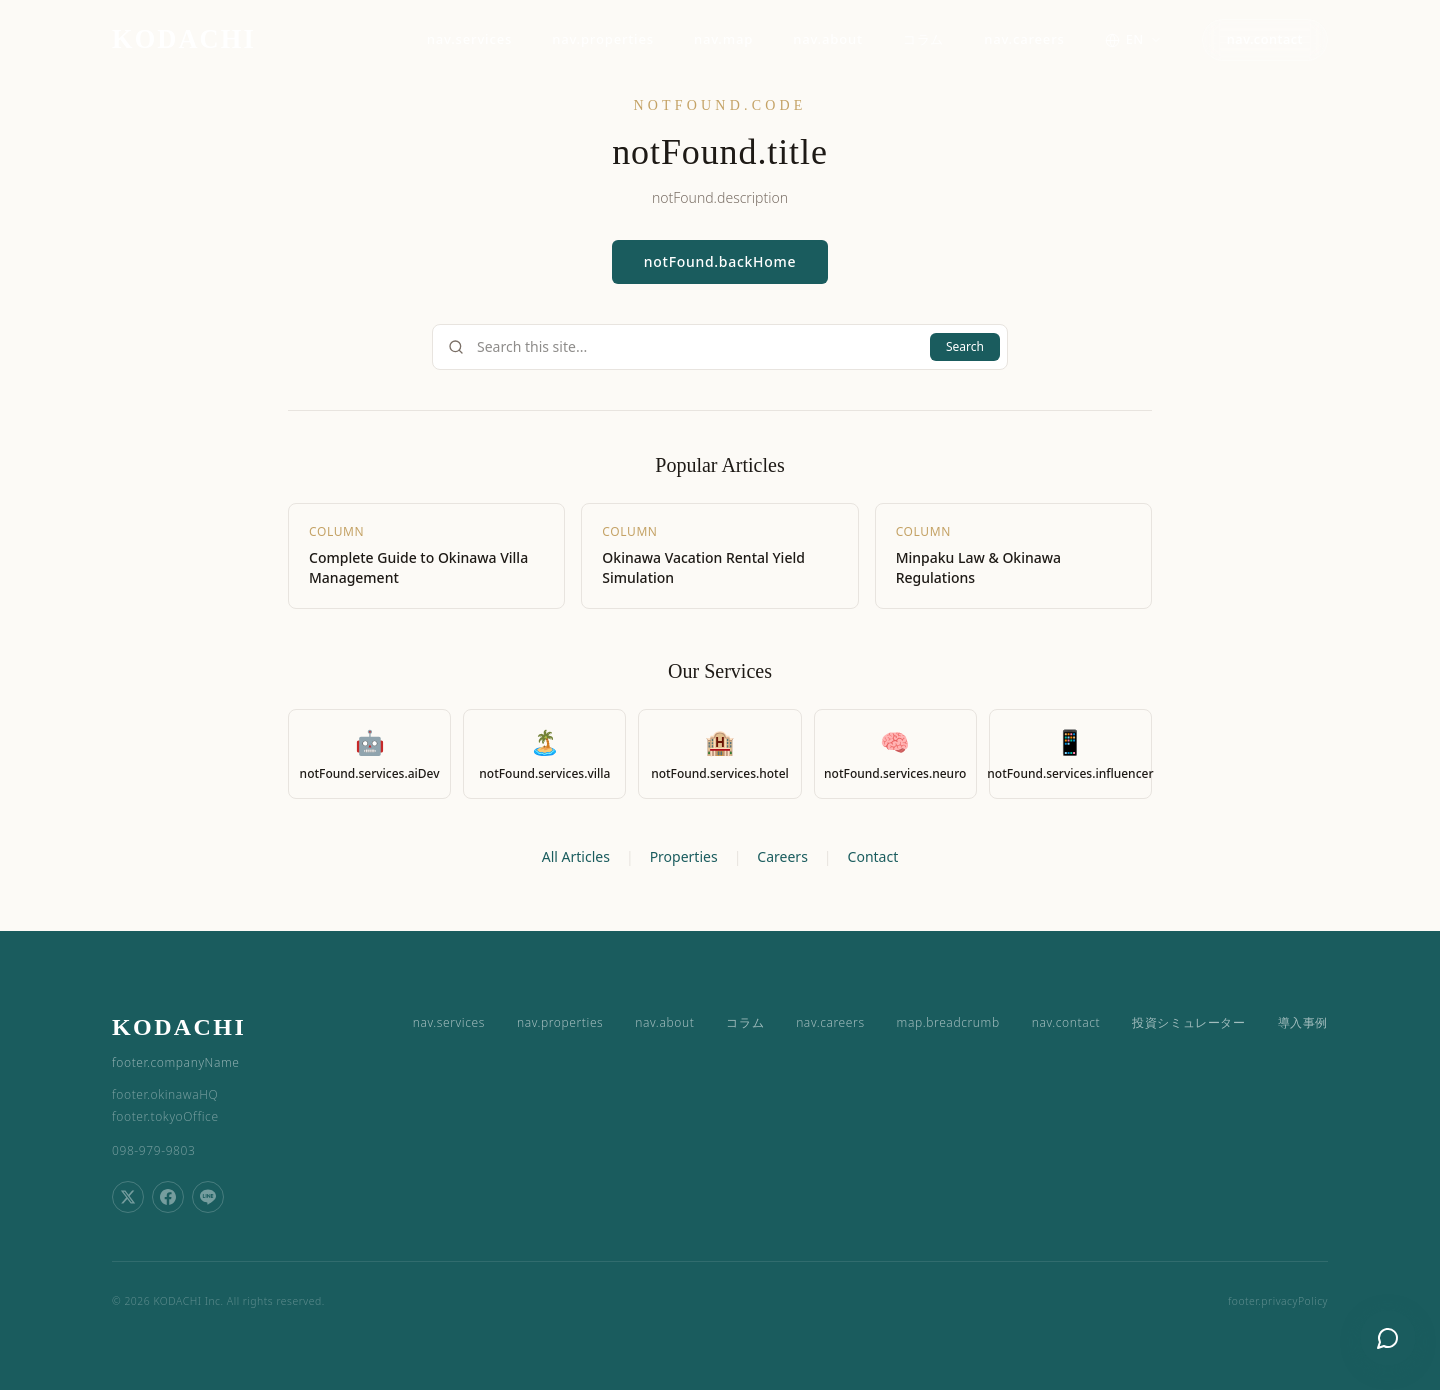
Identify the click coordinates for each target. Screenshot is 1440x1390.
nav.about (828, 39)
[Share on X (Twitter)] (128, 1197)
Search (965, 346)
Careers (782, 856)
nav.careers (1024, 39)
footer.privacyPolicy (1278, 1301)
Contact (873, 856)
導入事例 (1303, 1023)
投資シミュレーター (1188, 1023)
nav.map (723, 39)
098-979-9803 (153, 1150)
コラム (923, 39)
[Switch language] (1133, 39)
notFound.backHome (720, 261)
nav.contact (1265, 39)
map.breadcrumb (948, 1023)
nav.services (469, 39)
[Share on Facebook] (168, 1197)
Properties (684, 856)
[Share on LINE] (208, 1197)
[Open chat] (1388, 1338)
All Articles (576, 856)
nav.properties (603, 39)
